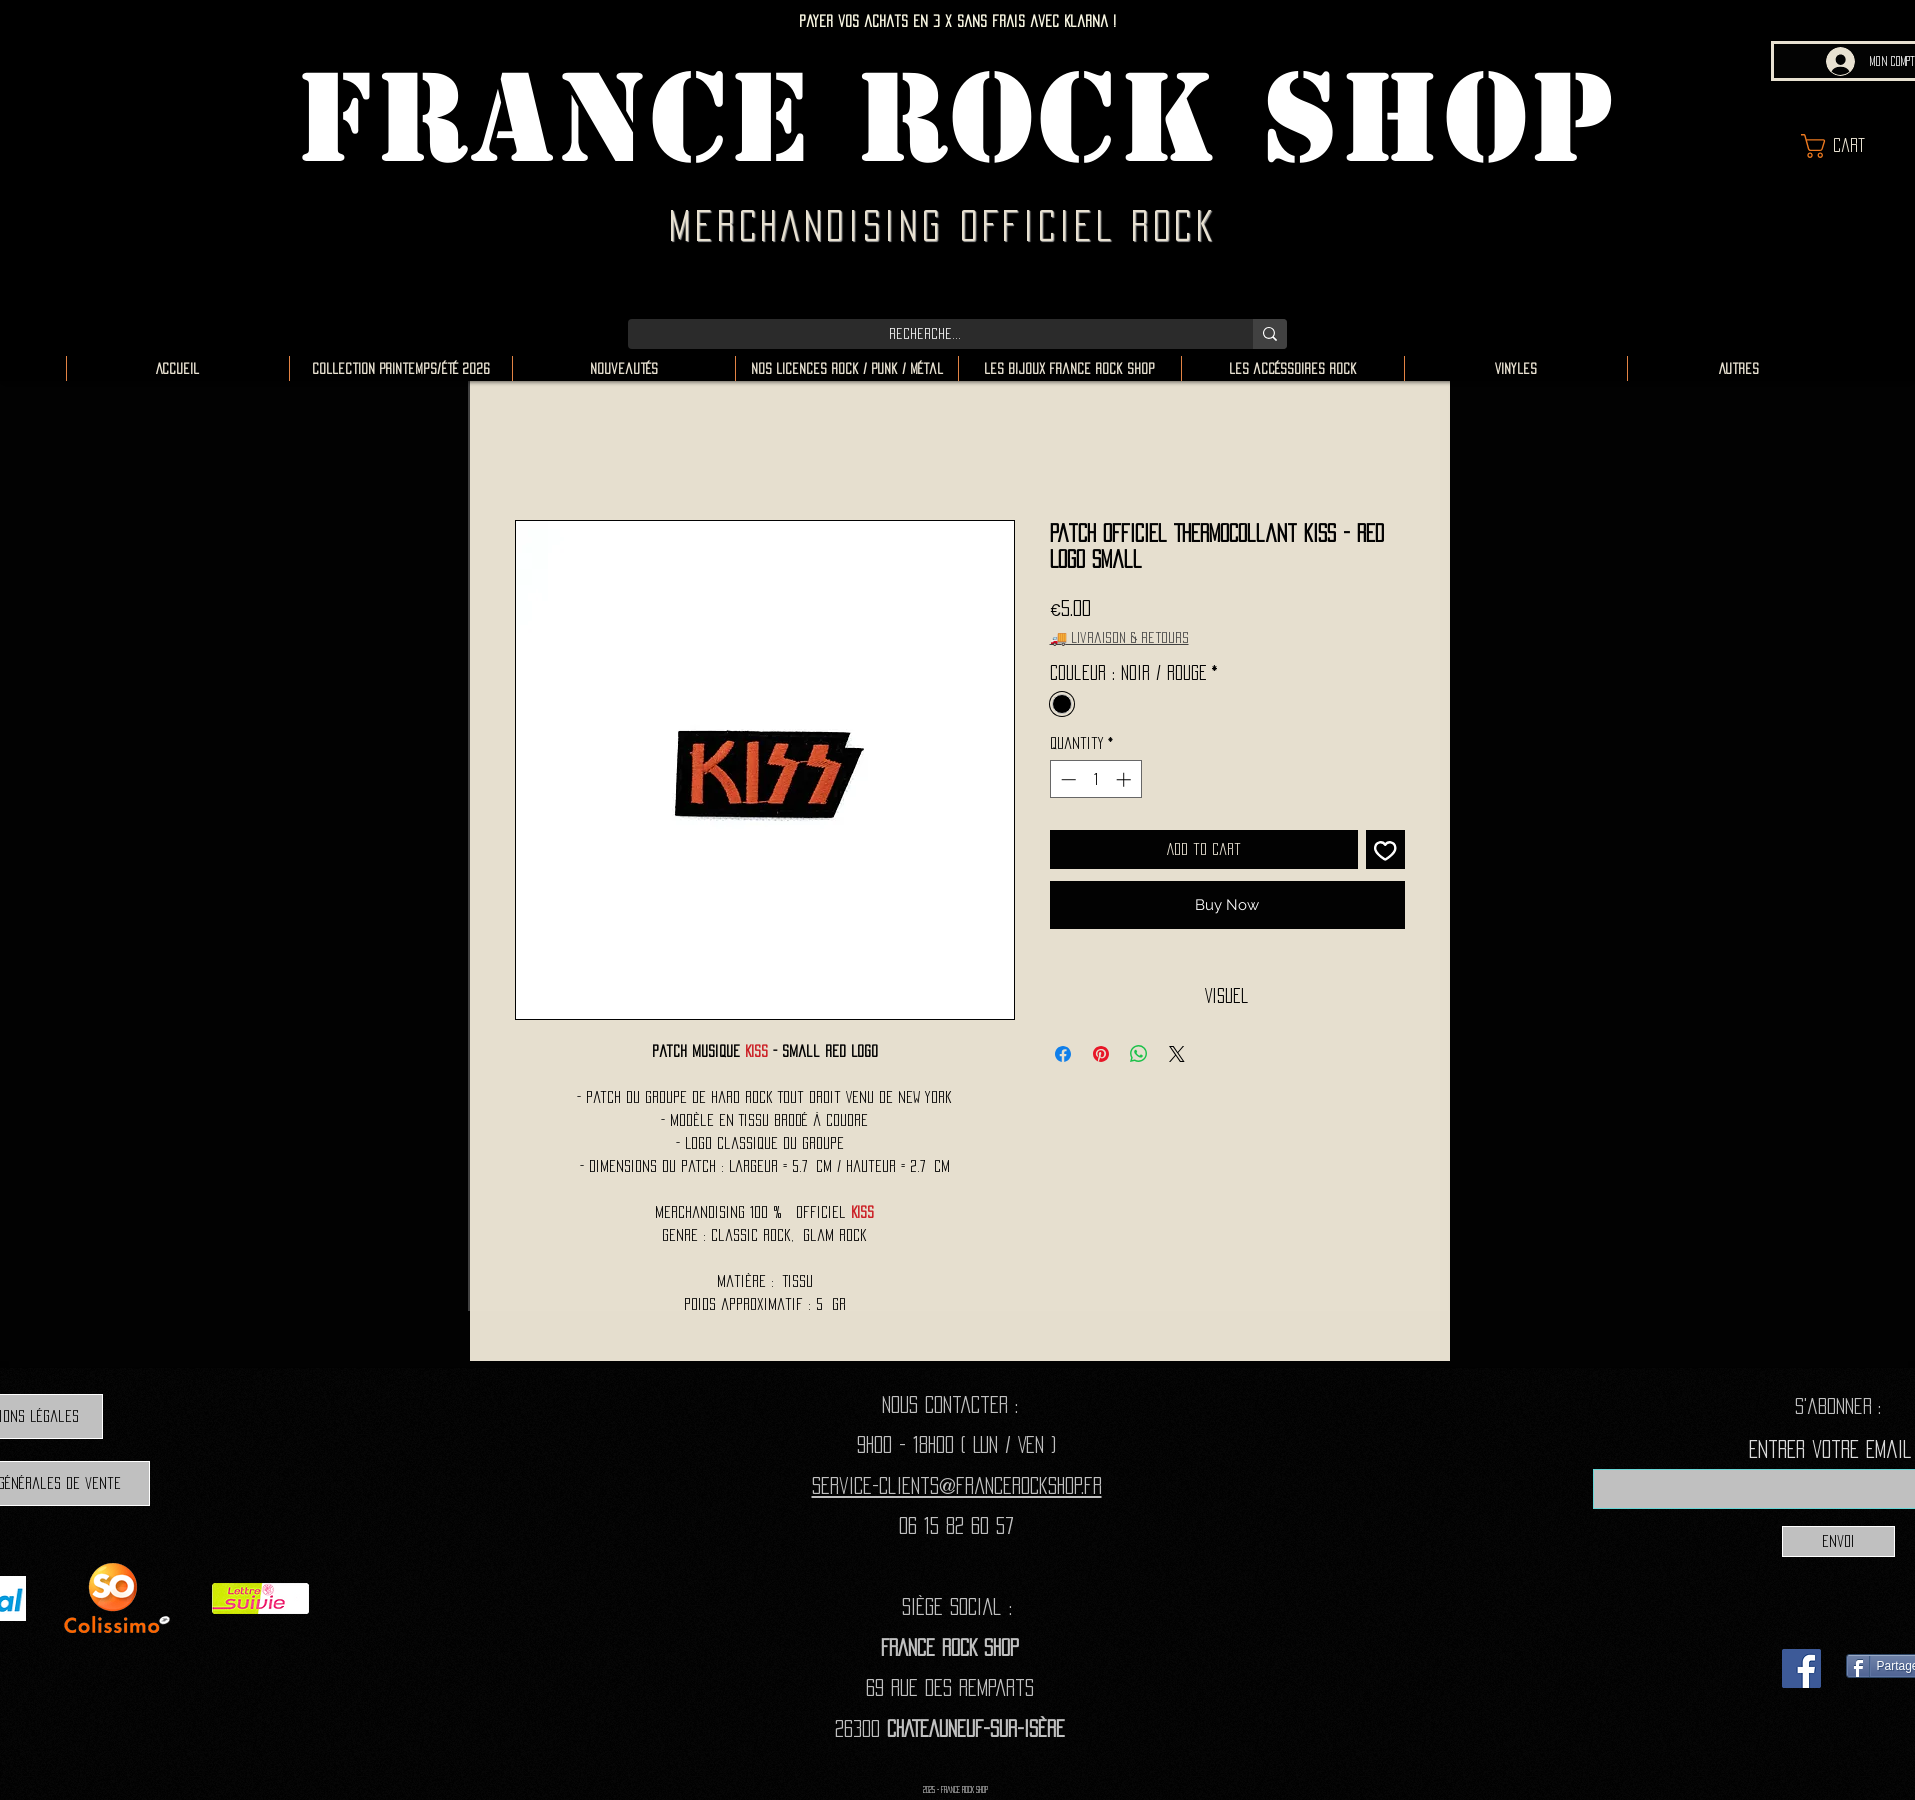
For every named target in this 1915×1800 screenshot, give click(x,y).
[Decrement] (1066, 779)
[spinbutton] (1095, 779)
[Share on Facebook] (1063, 1054)
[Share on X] (1177, 1054)
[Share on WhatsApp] (1139, 1054)
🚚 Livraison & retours (1119, 637)
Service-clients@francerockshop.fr (957, 1485)
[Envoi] (1838, 1541)
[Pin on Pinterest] (1101, 1054)
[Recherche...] (925, 334)
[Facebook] (1801, 1668)
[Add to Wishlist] (1385, 849)
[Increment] (1125, 779)
